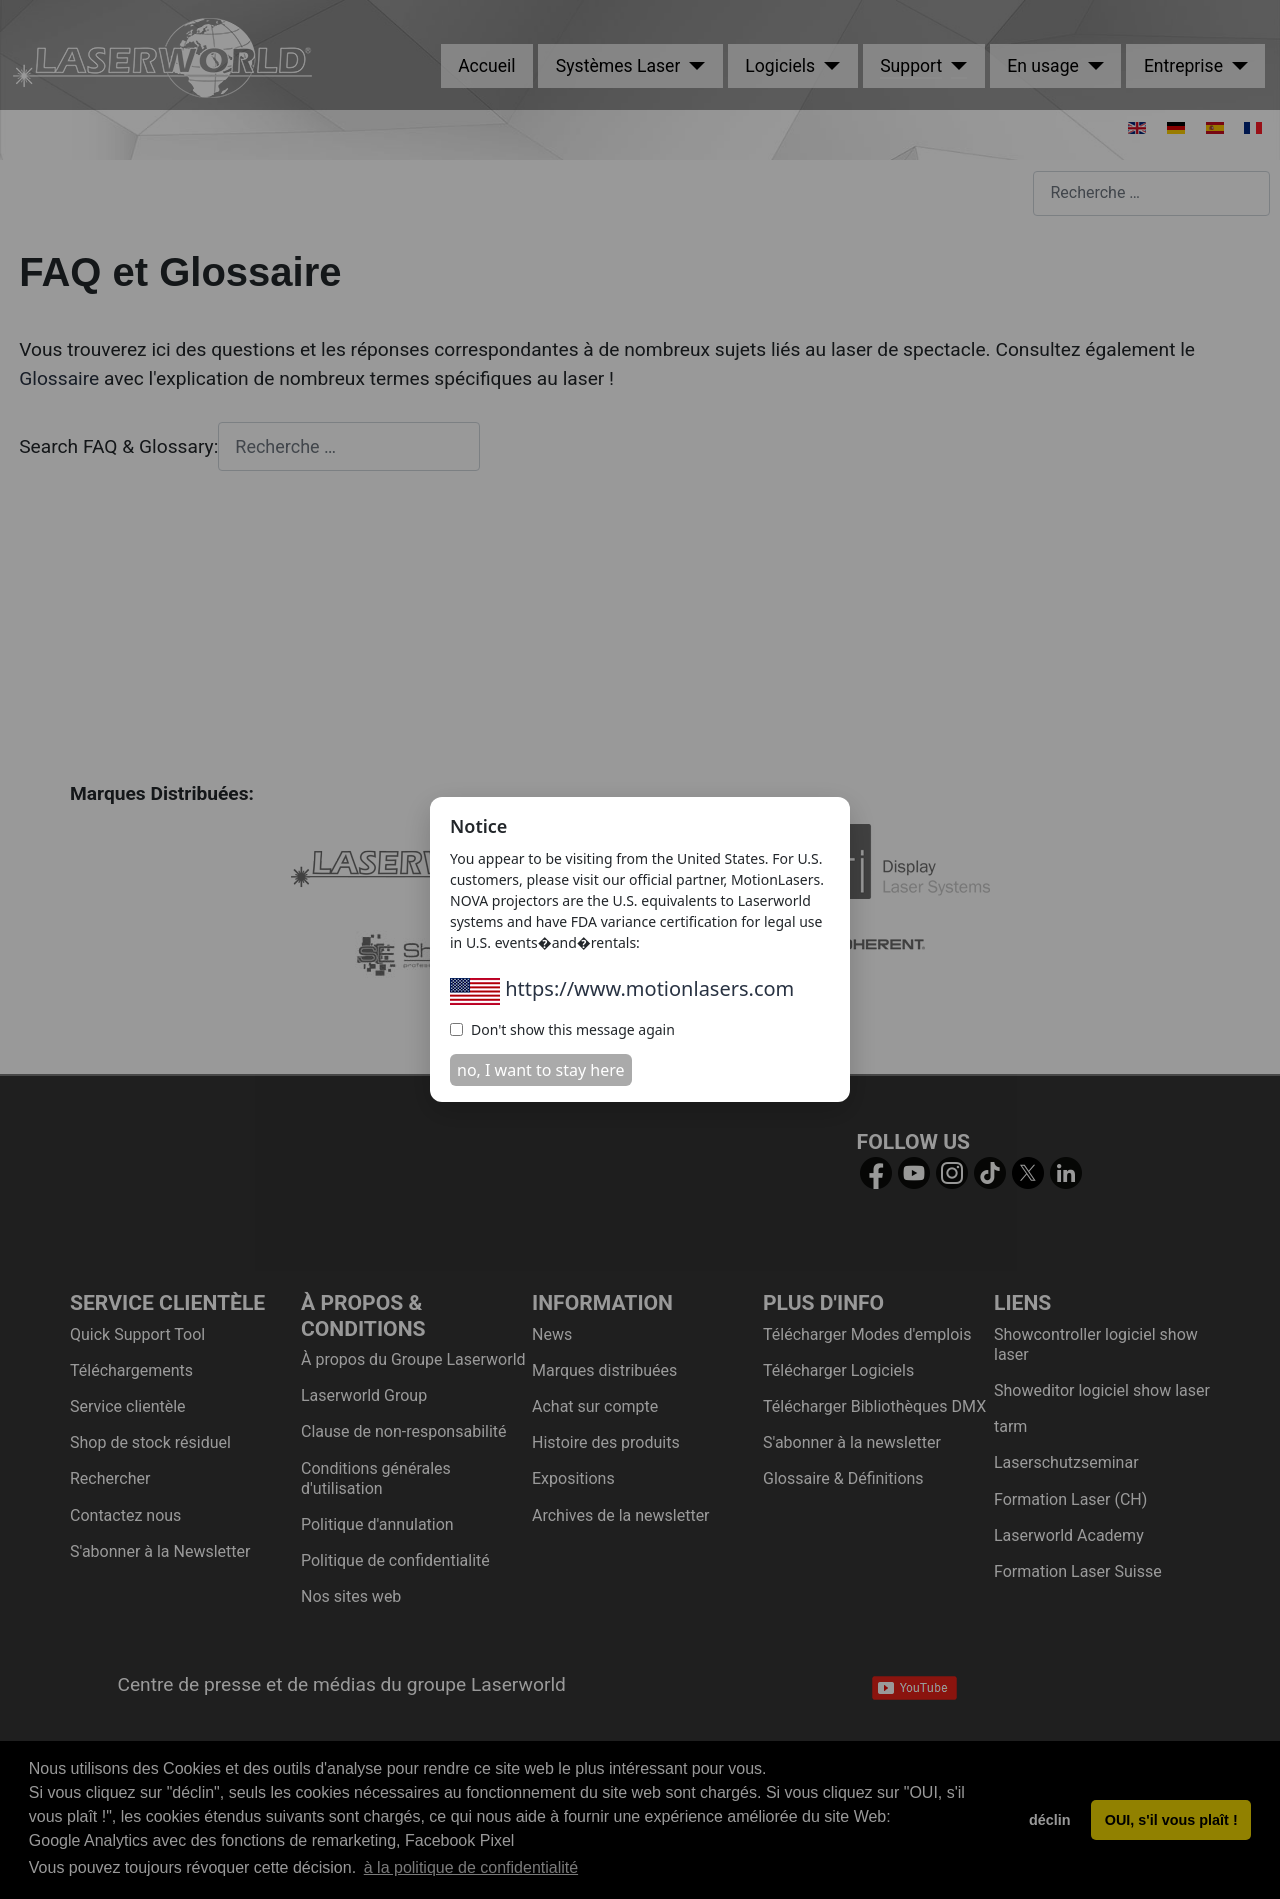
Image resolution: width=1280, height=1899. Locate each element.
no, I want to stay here (541, 1070)
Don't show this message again (562, 1029)
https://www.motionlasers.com (622, 988)
